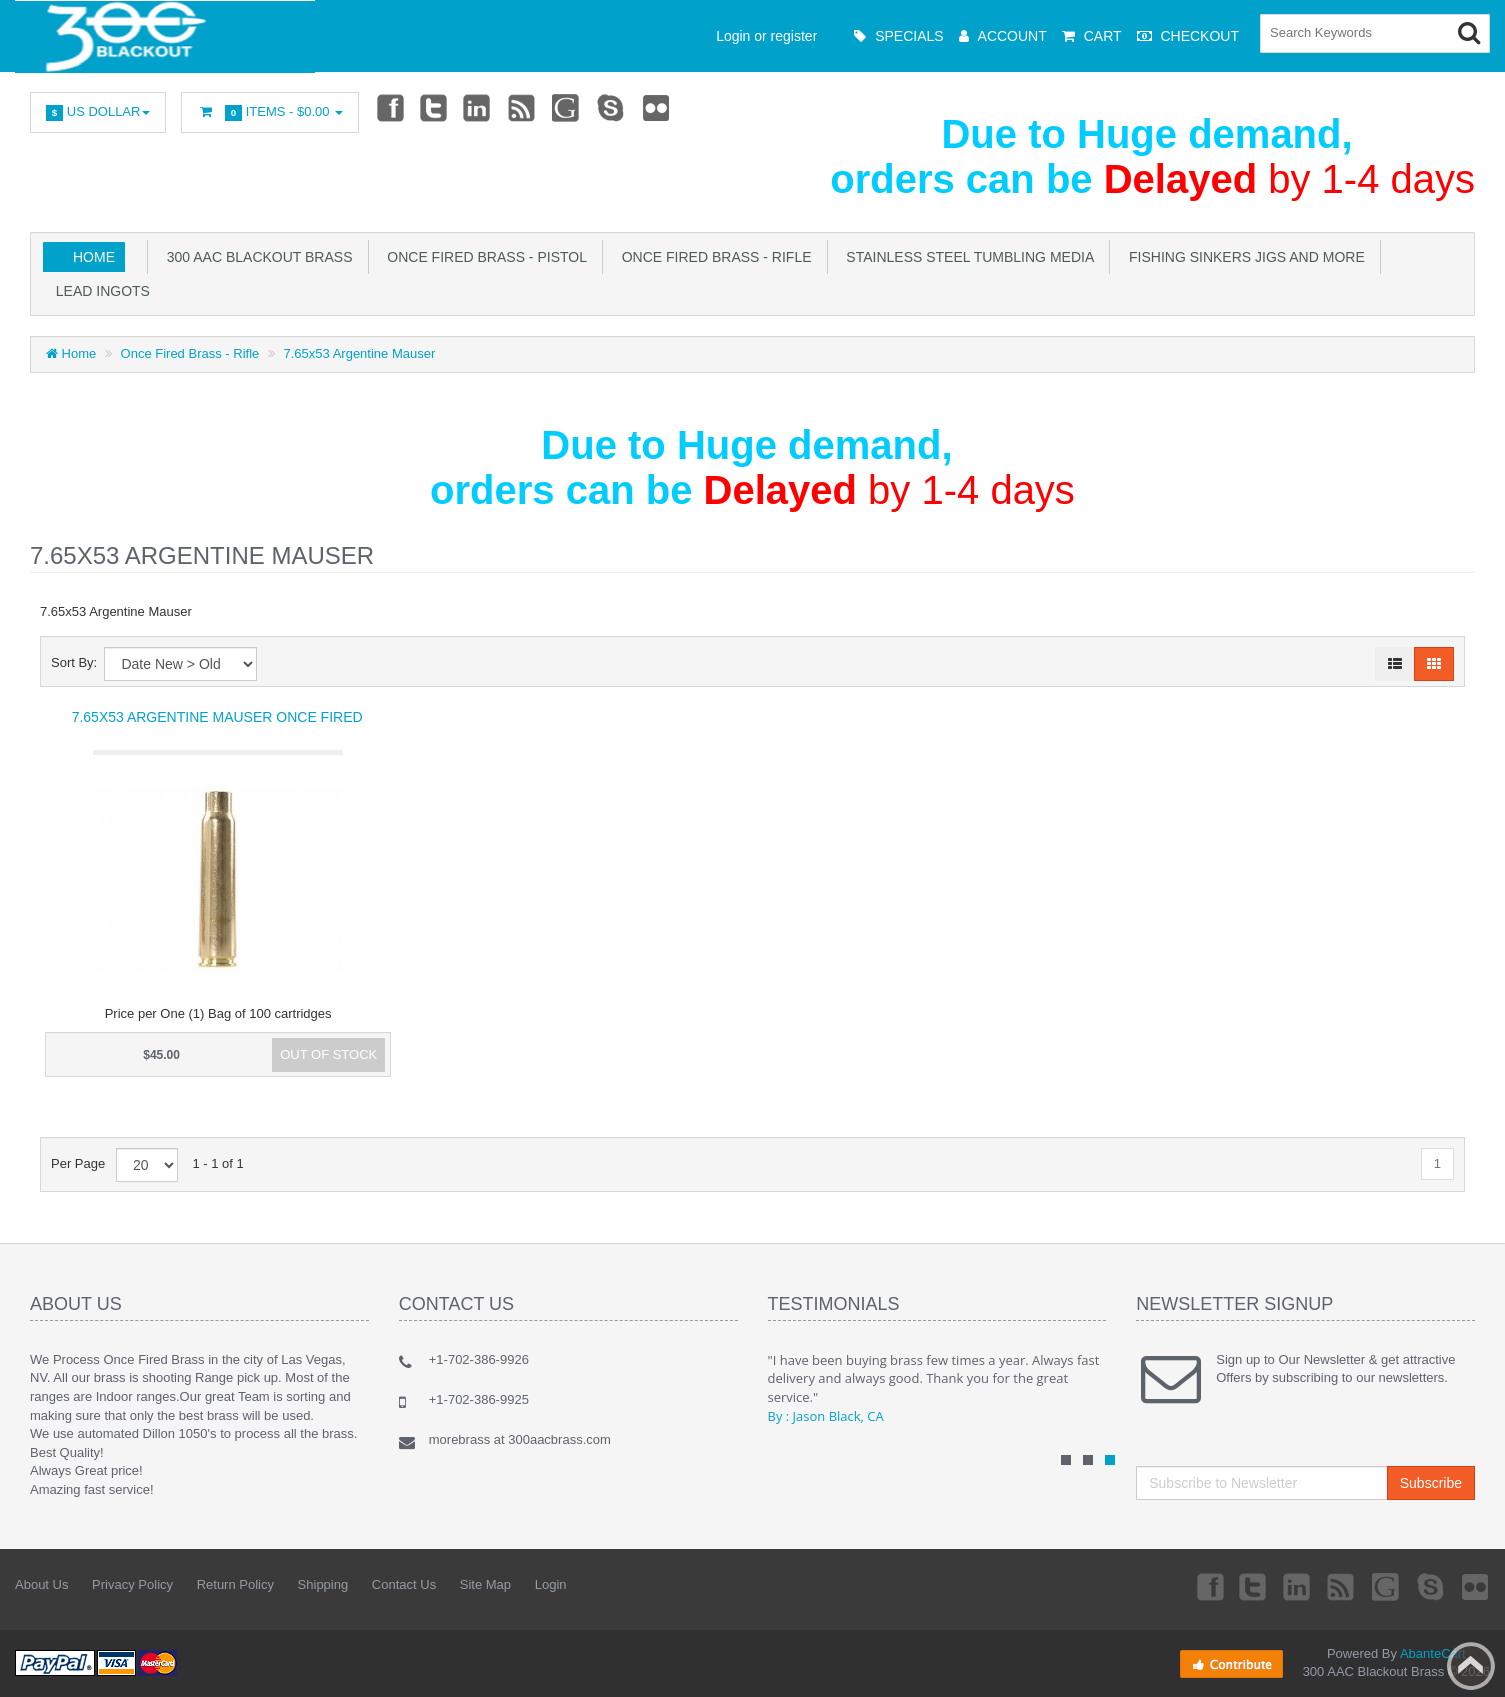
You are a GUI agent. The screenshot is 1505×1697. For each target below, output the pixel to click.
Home (94, 257)
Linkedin (478, 107)
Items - (270, 112)
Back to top (1471, 1666)
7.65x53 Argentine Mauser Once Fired (217, 717)
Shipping (323, 1584)
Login (551, 1584)
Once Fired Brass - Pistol (483, 257)
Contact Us (404, 1584)
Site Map (485, 1584)
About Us (41, 1584)
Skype (612, 107)
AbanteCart (1433, 1653)
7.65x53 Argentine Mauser (360, 353)
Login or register (766, 36)
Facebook (389, 107)
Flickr (657, 107)
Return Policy (235, 1584)
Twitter (434, 107)
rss (523, 107)
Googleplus (568, 107)
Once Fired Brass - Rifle (713, 257)
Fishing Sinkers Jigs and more (1242, 257)
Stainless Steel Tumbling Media (967, 257)
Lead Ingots (99, 291)
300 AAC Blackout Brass (256, 257)
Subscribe (1431, 1483)
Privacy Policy (132, 1584)
